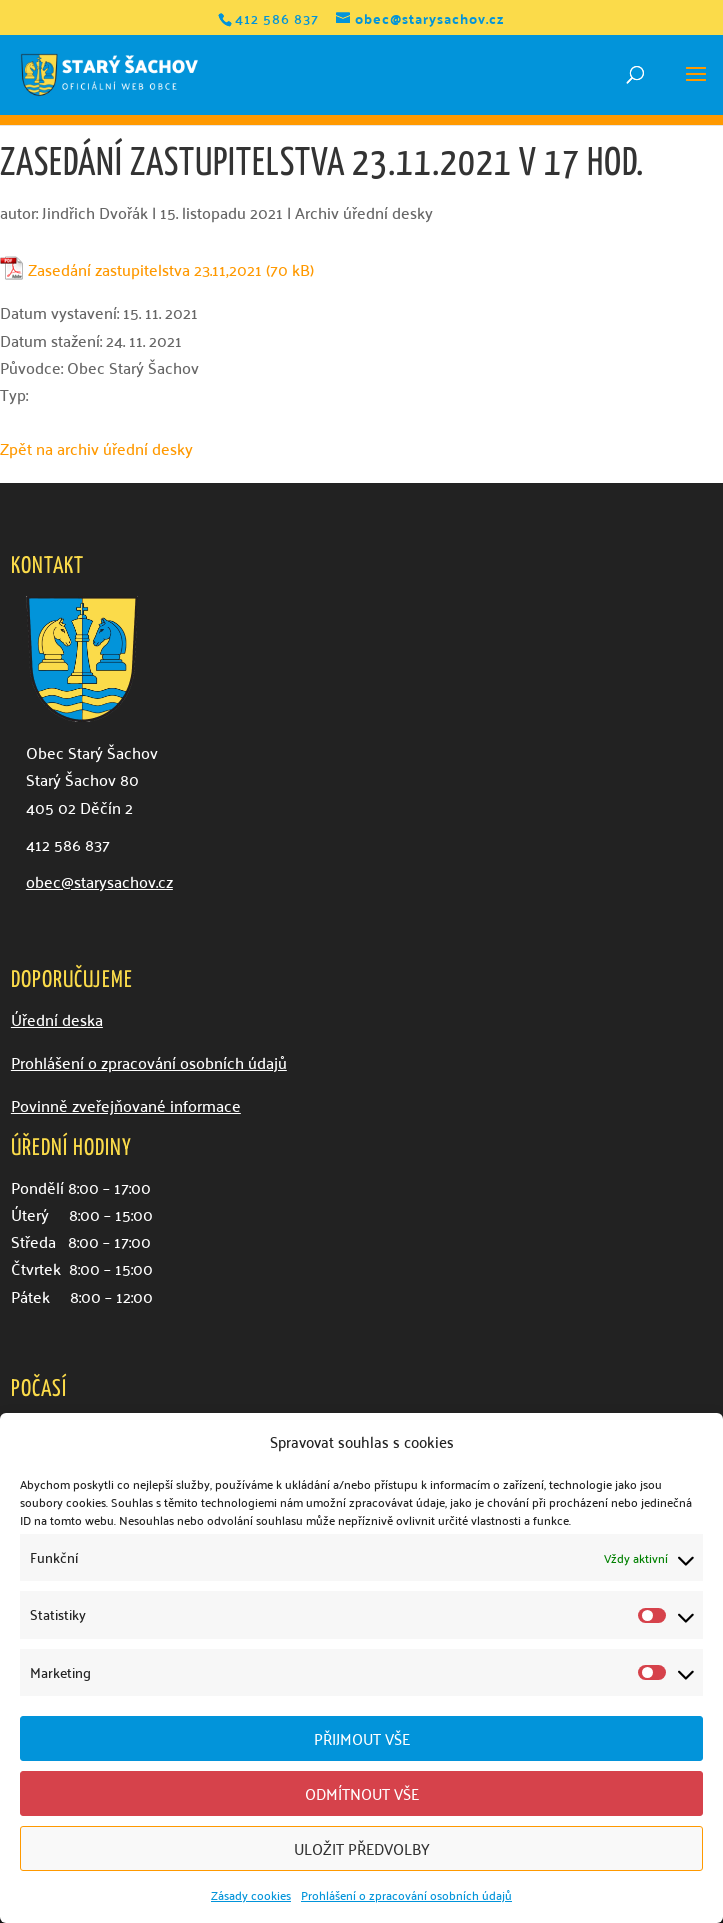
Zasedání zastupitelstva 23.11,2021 (145, 269)
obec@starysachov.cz (99, 881)
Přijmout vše (362, 1738)
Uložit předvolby (362, 1848)
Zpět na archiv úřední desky (96, 448)
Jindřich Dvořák (95, 212)
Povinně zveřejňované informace (126, 1105)
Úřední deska (57, 1019)
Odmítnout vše (362, 1793)
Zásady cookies (251, 1894)
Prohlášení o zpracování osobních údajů (406, 1894)
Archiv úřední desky (364, 212)
